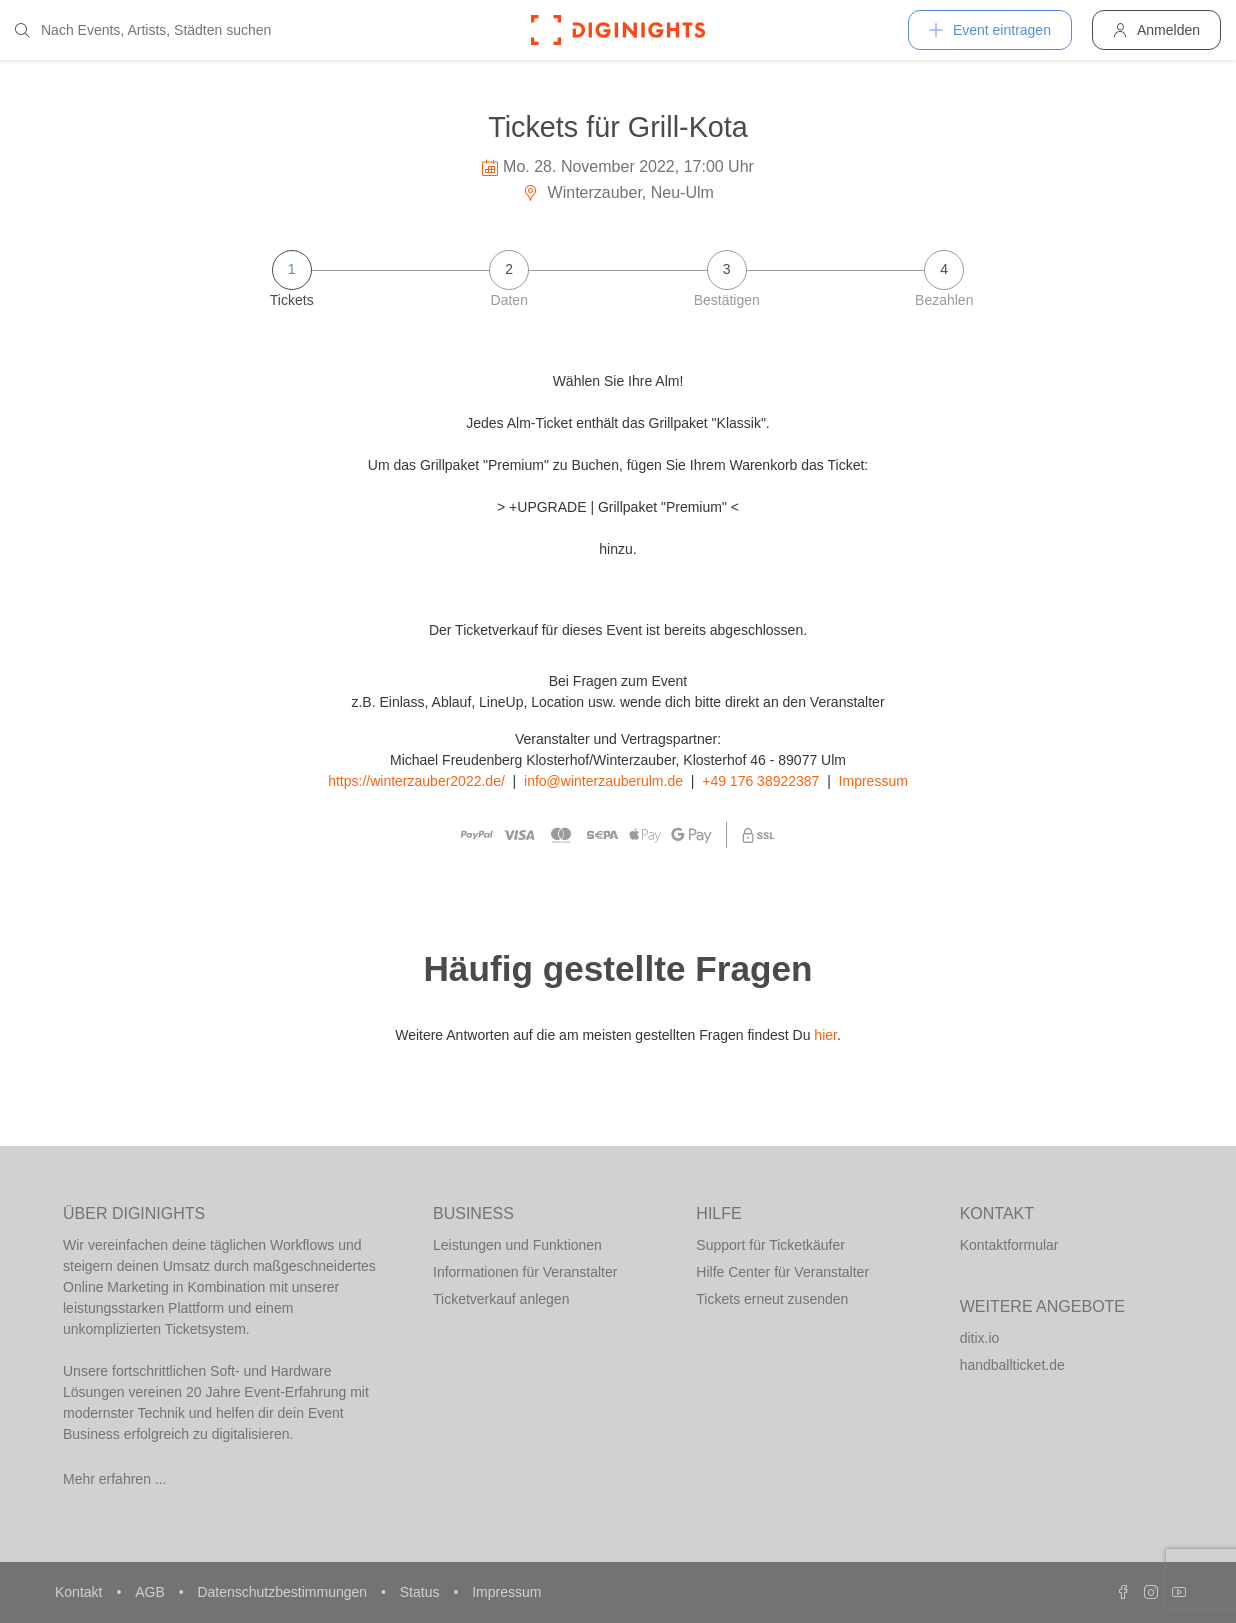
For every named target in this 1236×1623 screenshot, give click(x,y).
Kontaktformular (1009, 1245)
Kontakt (80, 1592)
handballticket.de (1012, 1365)
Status (422, 1592)
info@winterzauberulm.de (603, 781)
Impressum (873, 781)
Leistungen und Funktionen (517, 1245)
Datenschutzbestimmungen (284, 1592)
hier (825, 1035)
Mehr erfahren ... (115, 1479)
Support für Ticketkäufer (770, 1245)
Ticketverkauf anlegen (501, 1299)
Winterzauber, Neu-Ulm (618, 192)
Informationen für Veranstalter (525, 1272)
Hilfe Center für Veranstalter (782, 1272)
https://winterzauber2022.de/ (416, 781)
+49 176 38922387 (760, 781)
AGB (151, 1592)
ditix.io (980, 1338)
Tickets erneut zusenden (772, 1299)
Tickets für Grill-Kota (618, 127)
